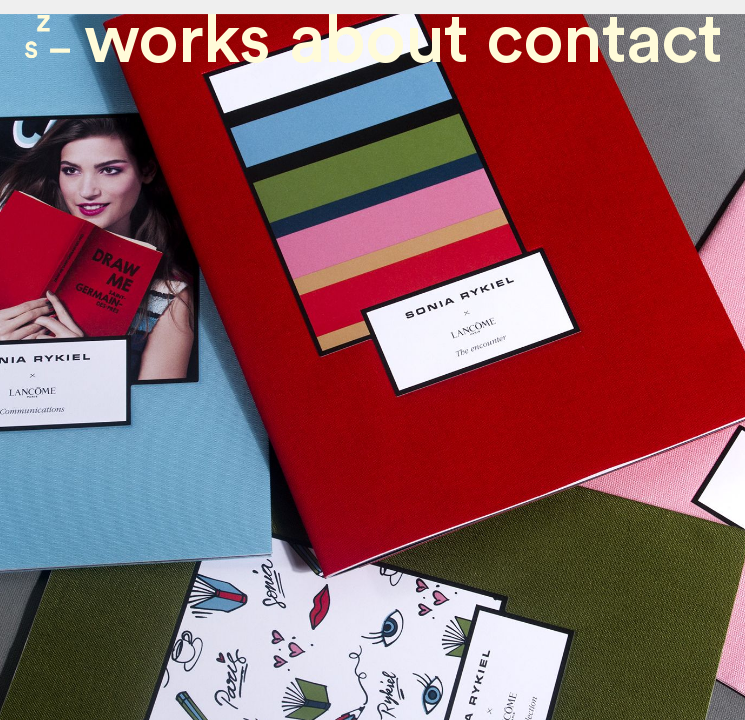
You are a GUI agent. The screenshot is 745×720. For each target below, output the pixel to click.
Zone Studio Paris (47, 36)
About (378, 40)
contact (604, 40)
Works (177, 40)
